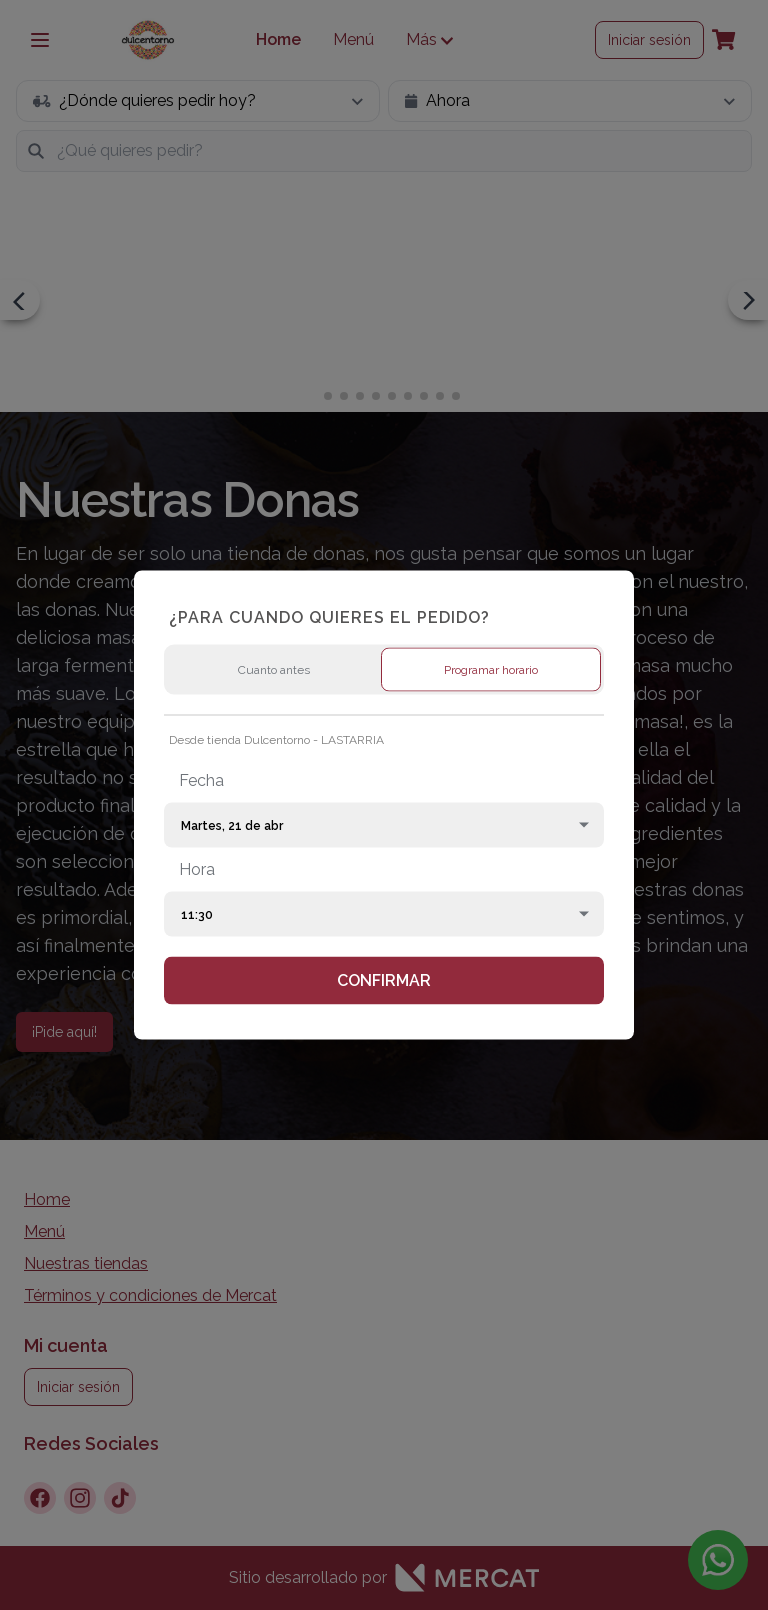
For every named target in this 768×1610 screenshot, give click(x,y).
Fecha (201, 780)
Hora (197, 869)
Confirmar (384, 980)
